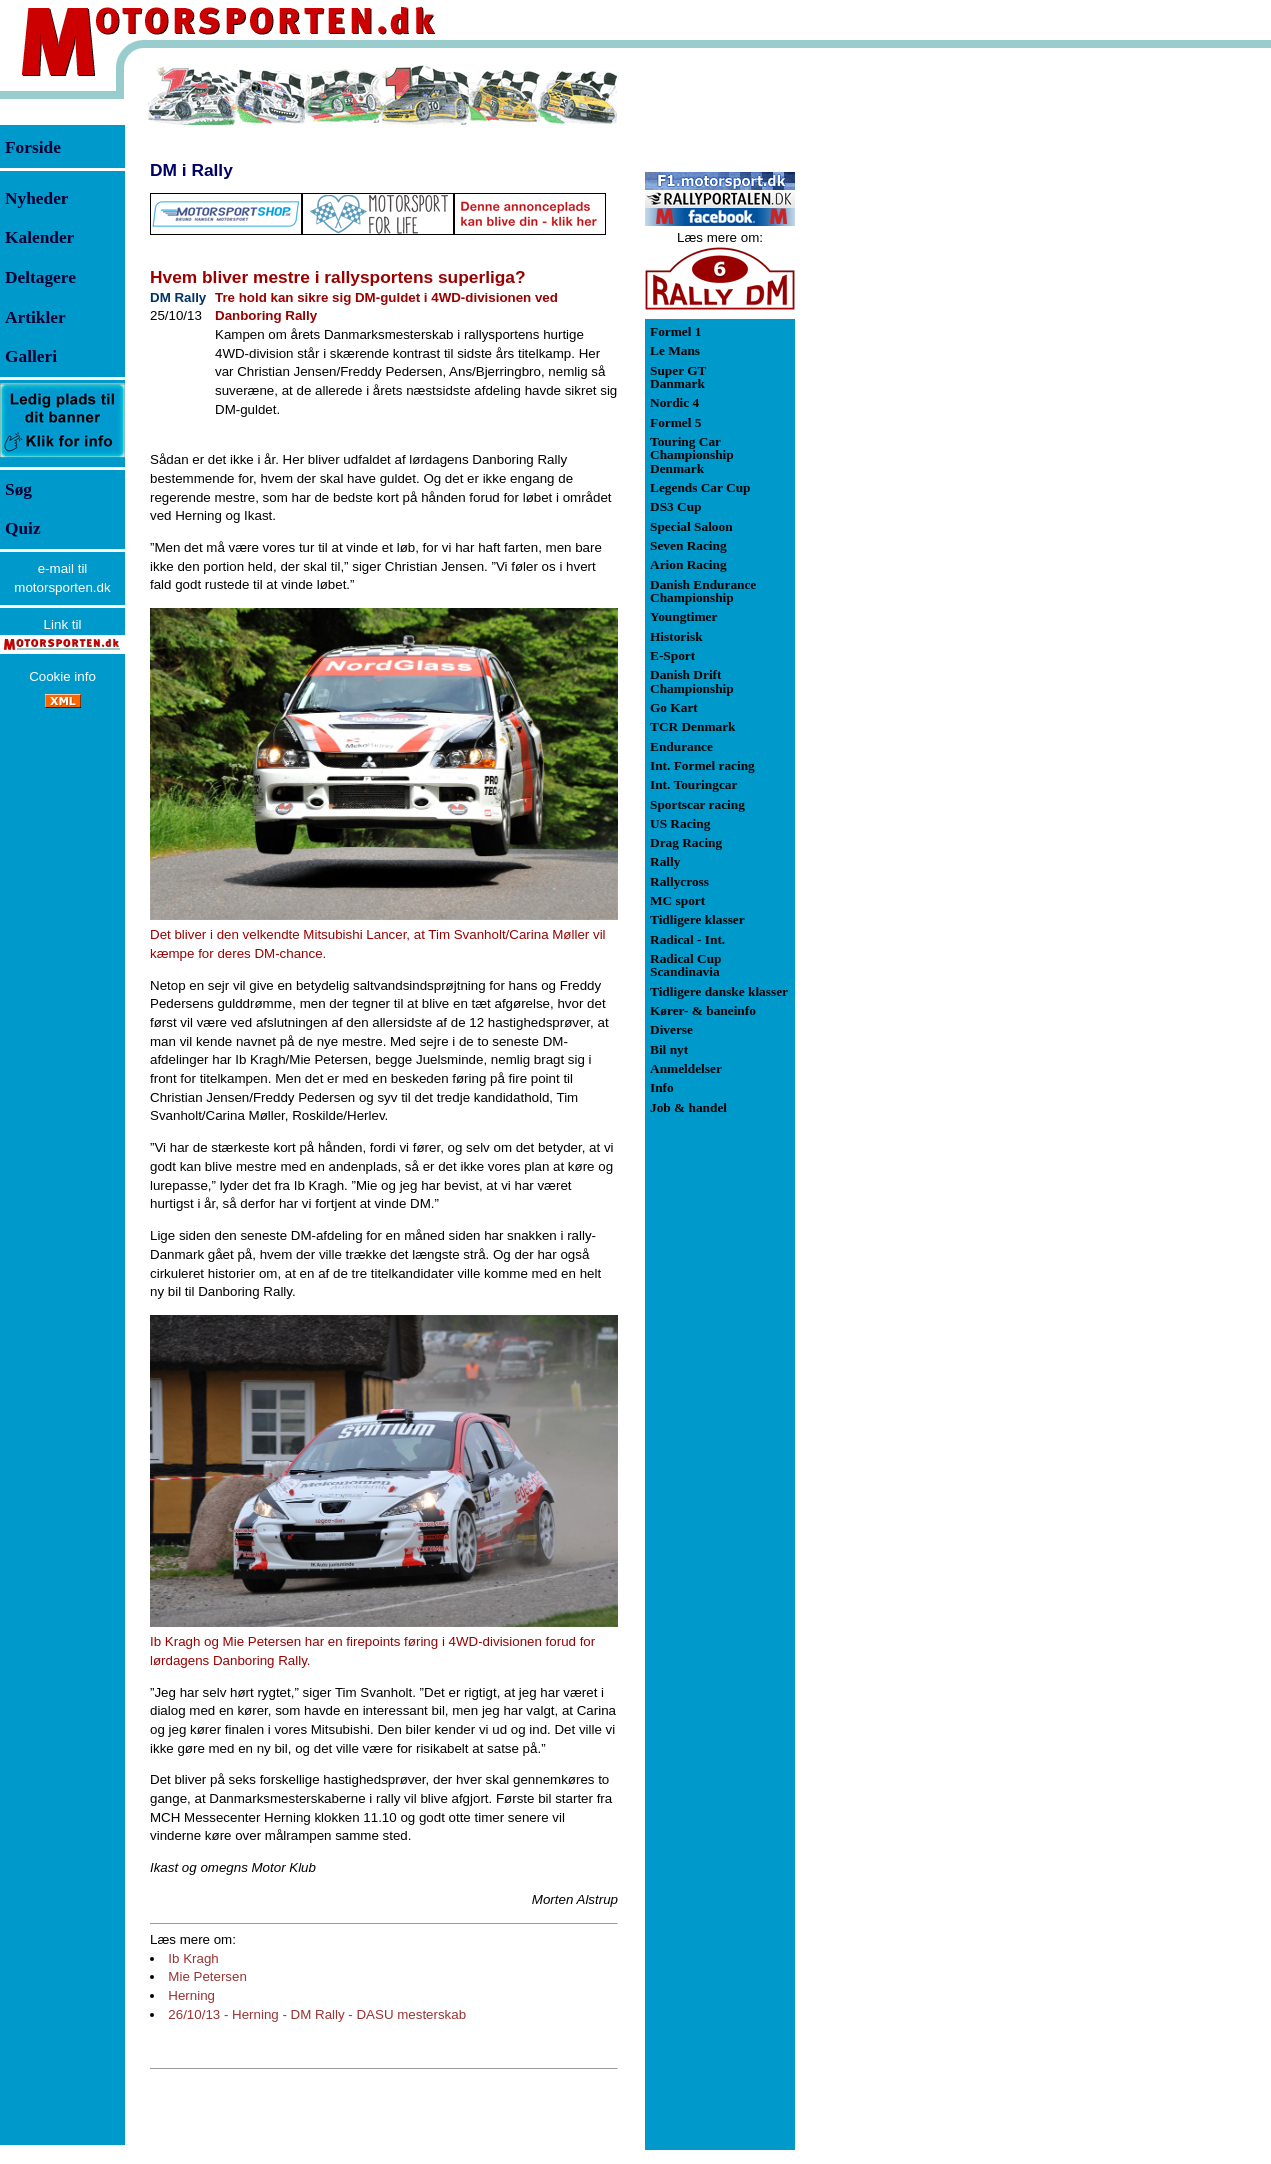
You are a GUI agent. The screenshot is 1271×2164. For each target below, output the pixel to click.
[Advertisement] (900, 364)
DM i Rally (191, 170)
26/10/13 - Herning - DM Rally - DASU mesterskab (317, 2014)
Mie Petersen (207, 1976)
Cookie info (62, 676)
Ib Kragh (193, 1958)
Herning (191, 1995)
